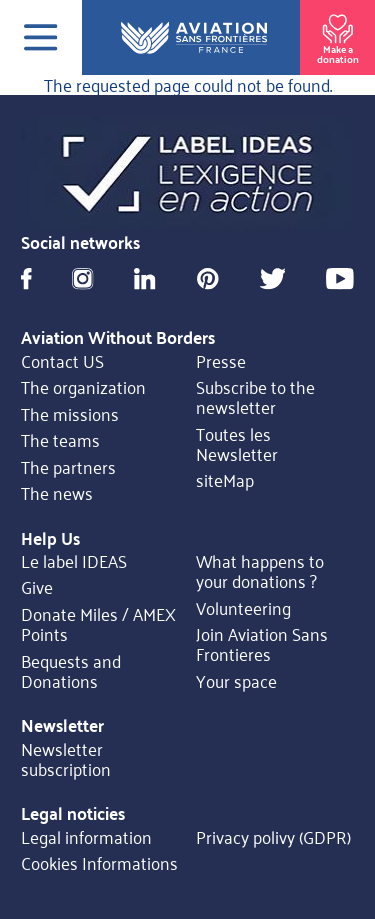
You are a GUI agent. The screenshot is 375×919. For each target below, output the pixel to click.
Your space (236, 680)
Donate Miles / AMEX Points (98, 624)
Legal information (86, 836)
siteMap (225, 480)
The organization (83, 387)
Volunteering (243, 607)
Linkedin (144, 278)
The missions (70, 413)
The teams (60, 440)
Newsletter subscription (66, 758)
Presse (221, 360)
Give (37, 587)
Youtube (340, 278)
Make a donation (338, 36)
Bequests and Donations (71, 670)
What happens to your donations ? (260, 571)
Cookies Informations (99, 863)
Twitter (273, 278)
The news (57, 493)
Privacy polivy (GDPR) (273, 836)
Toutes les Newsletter (237, 443)
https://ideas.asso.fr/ (187, 175)
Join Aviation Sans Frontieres (262, 644)
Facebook (26, 278)
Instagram (82, 278)
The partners (68, 466)
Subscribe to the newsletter (255, 397)
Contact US (62, 360)
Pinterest (208, 278)
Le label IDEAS (74, 561)
